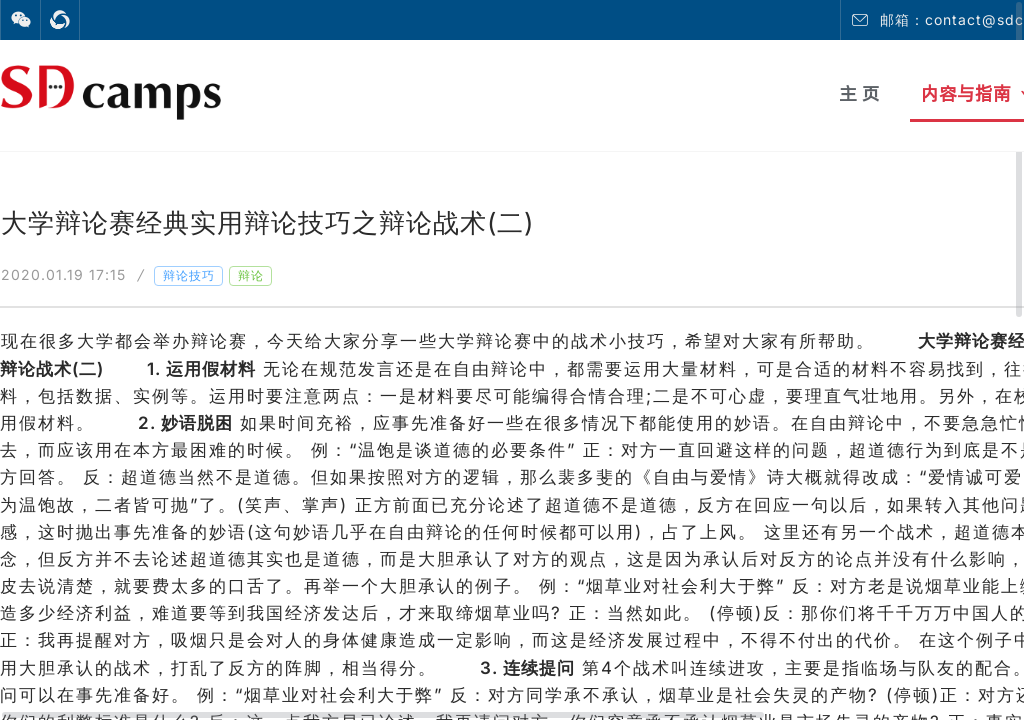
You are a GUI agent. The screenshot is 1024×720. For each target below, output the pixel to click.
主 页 (859, 93)
